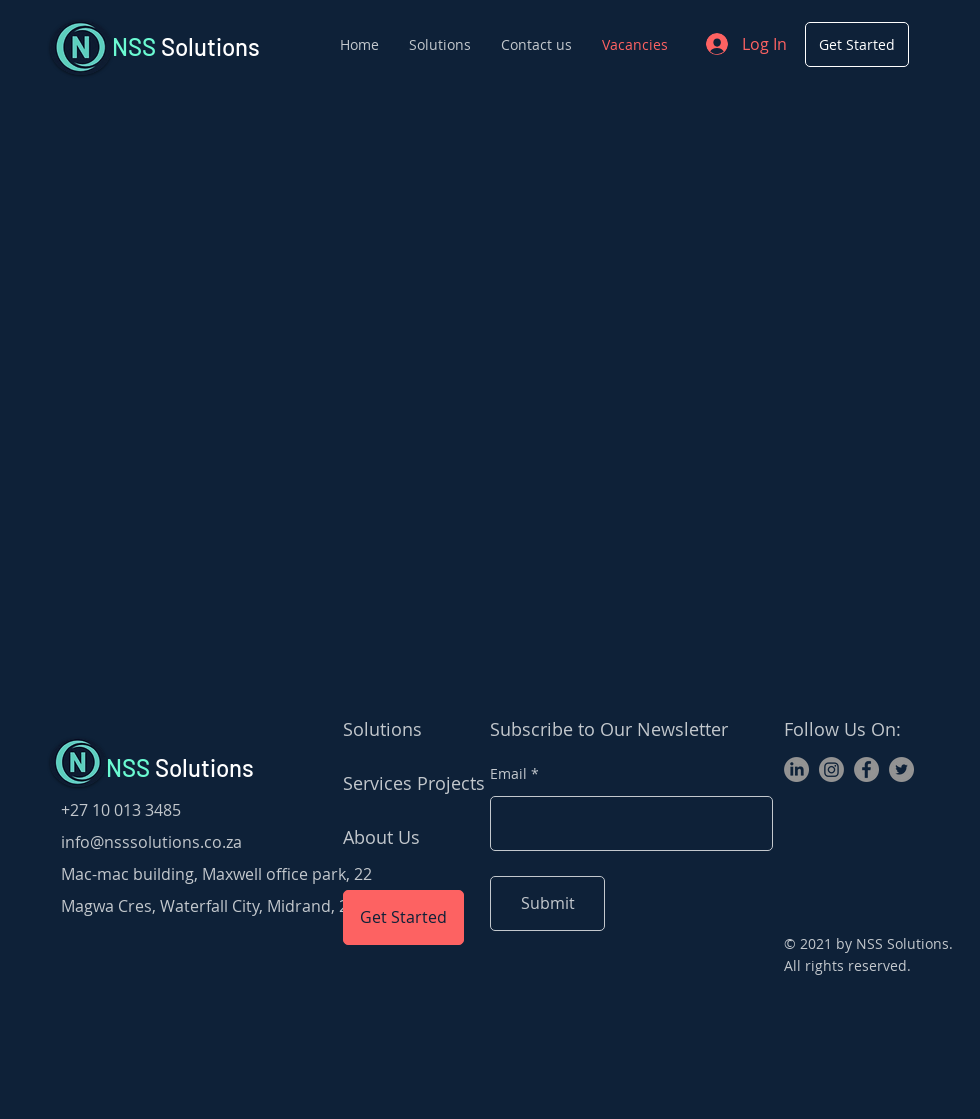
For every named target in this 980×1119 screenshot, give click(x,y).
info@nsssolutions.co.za (151, 842)
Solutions (186, 46)
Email (508, 774)
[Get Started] (857, 44)
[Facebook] (866, 769)
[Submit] (547, 903)
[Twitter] (901, 769)
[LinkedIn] (796, 769)
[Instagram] (831, 769)
